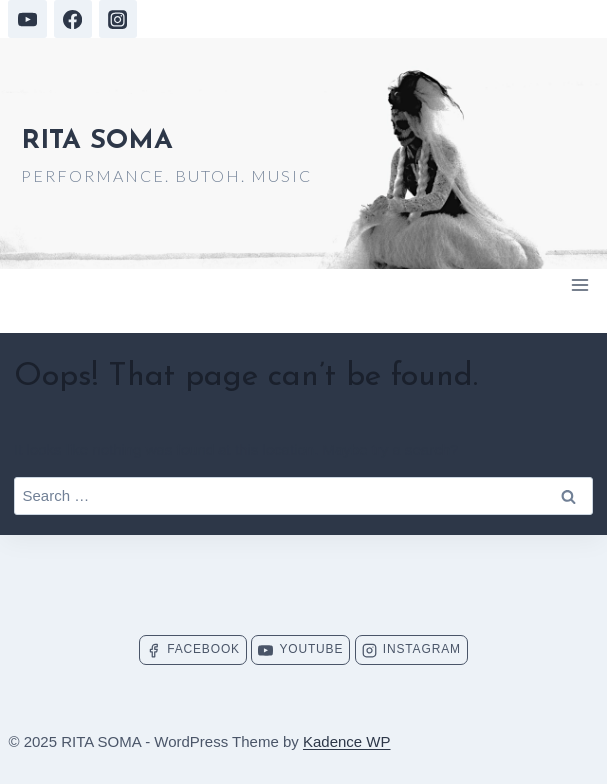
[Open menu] (580, 284)
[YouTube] (27, 19)
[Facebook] (73, 19)
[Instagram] (118, 19)
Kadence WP (347, 741)
